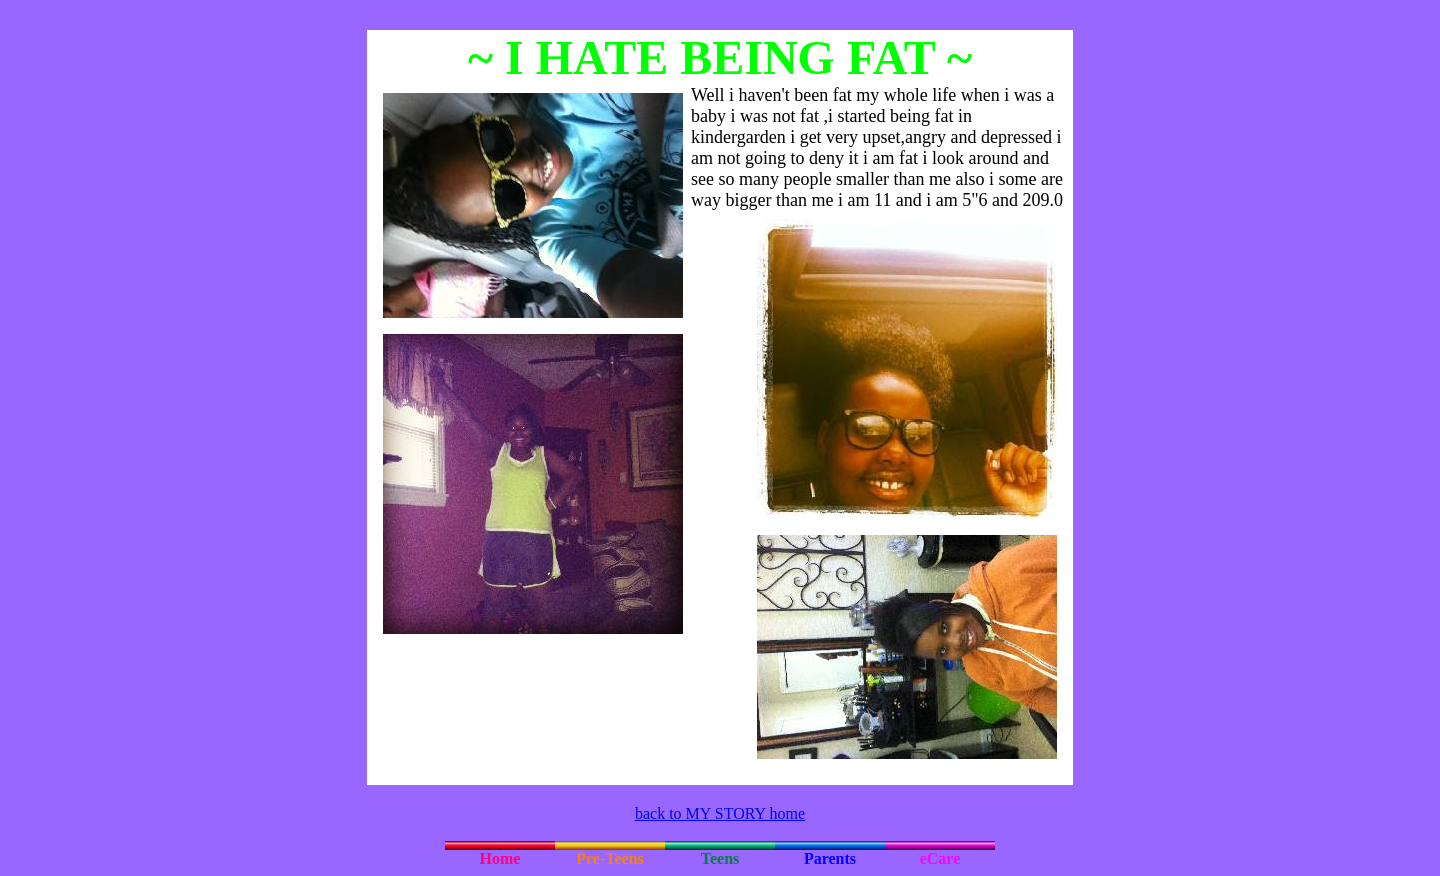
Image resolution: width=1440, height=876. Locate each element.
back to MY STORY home (720, 813)
